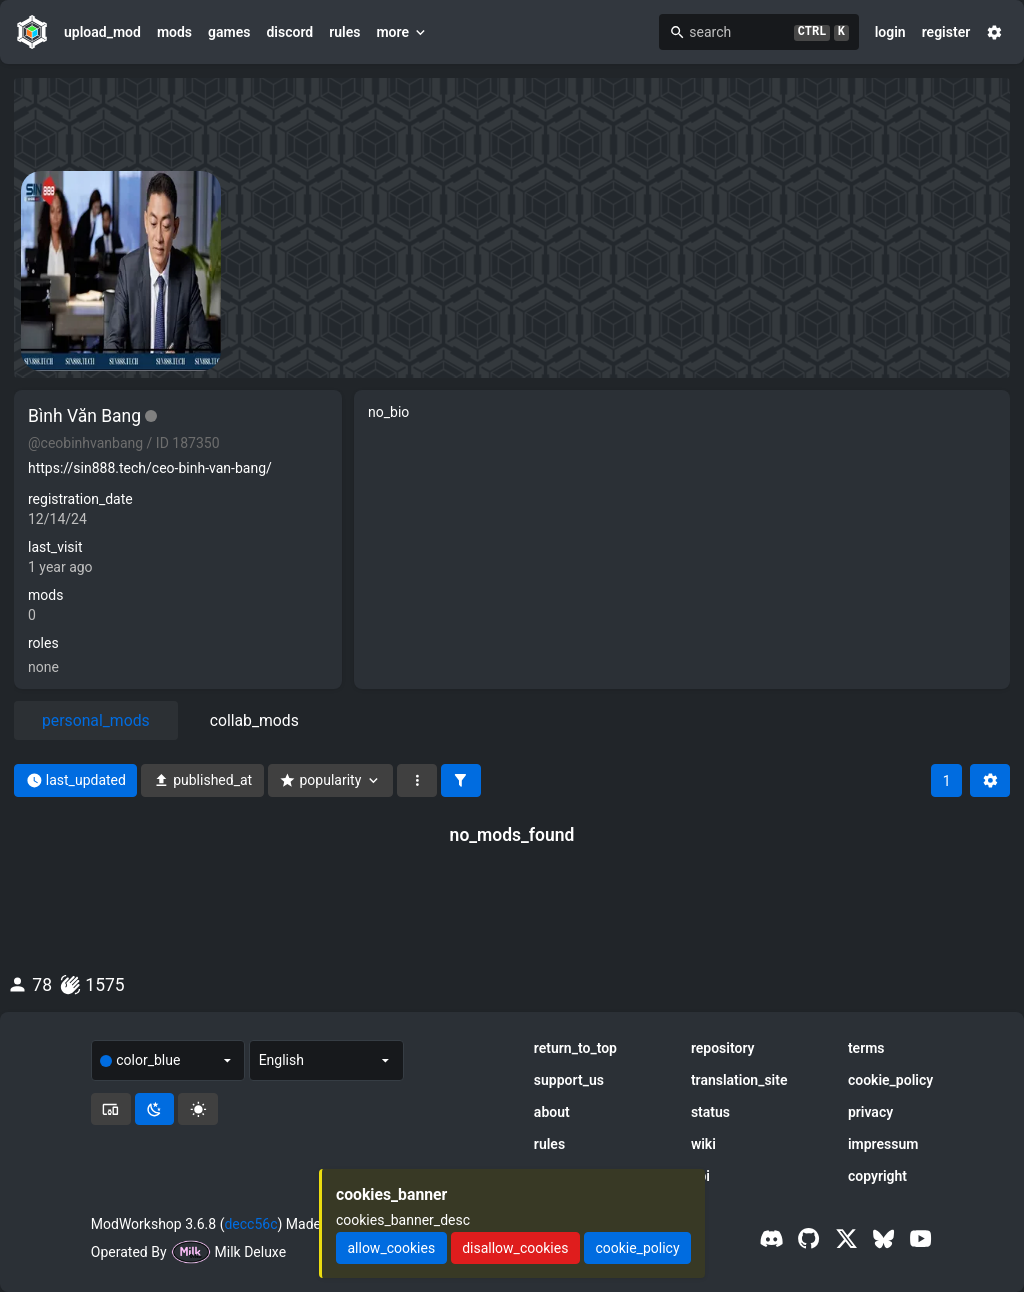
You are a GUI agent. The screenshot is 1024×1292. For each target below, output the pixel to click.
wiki (703, 1144)
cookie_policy (890, 1080)
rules (344, 32)
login (890, 32)
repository (723, 1048)
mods (174, 32)
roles (43, 643)
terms (866, 1048)
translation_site (739, 1080)
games (229, 32)
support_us (569, 1080)
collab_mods (254, 720)
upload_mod (102, 32)
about (552, 1112)
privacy (870, 1112)
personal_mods (96, 720)
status (710, 1112)
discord (289, 32)
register (946, 32)
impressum (883, 1144)
